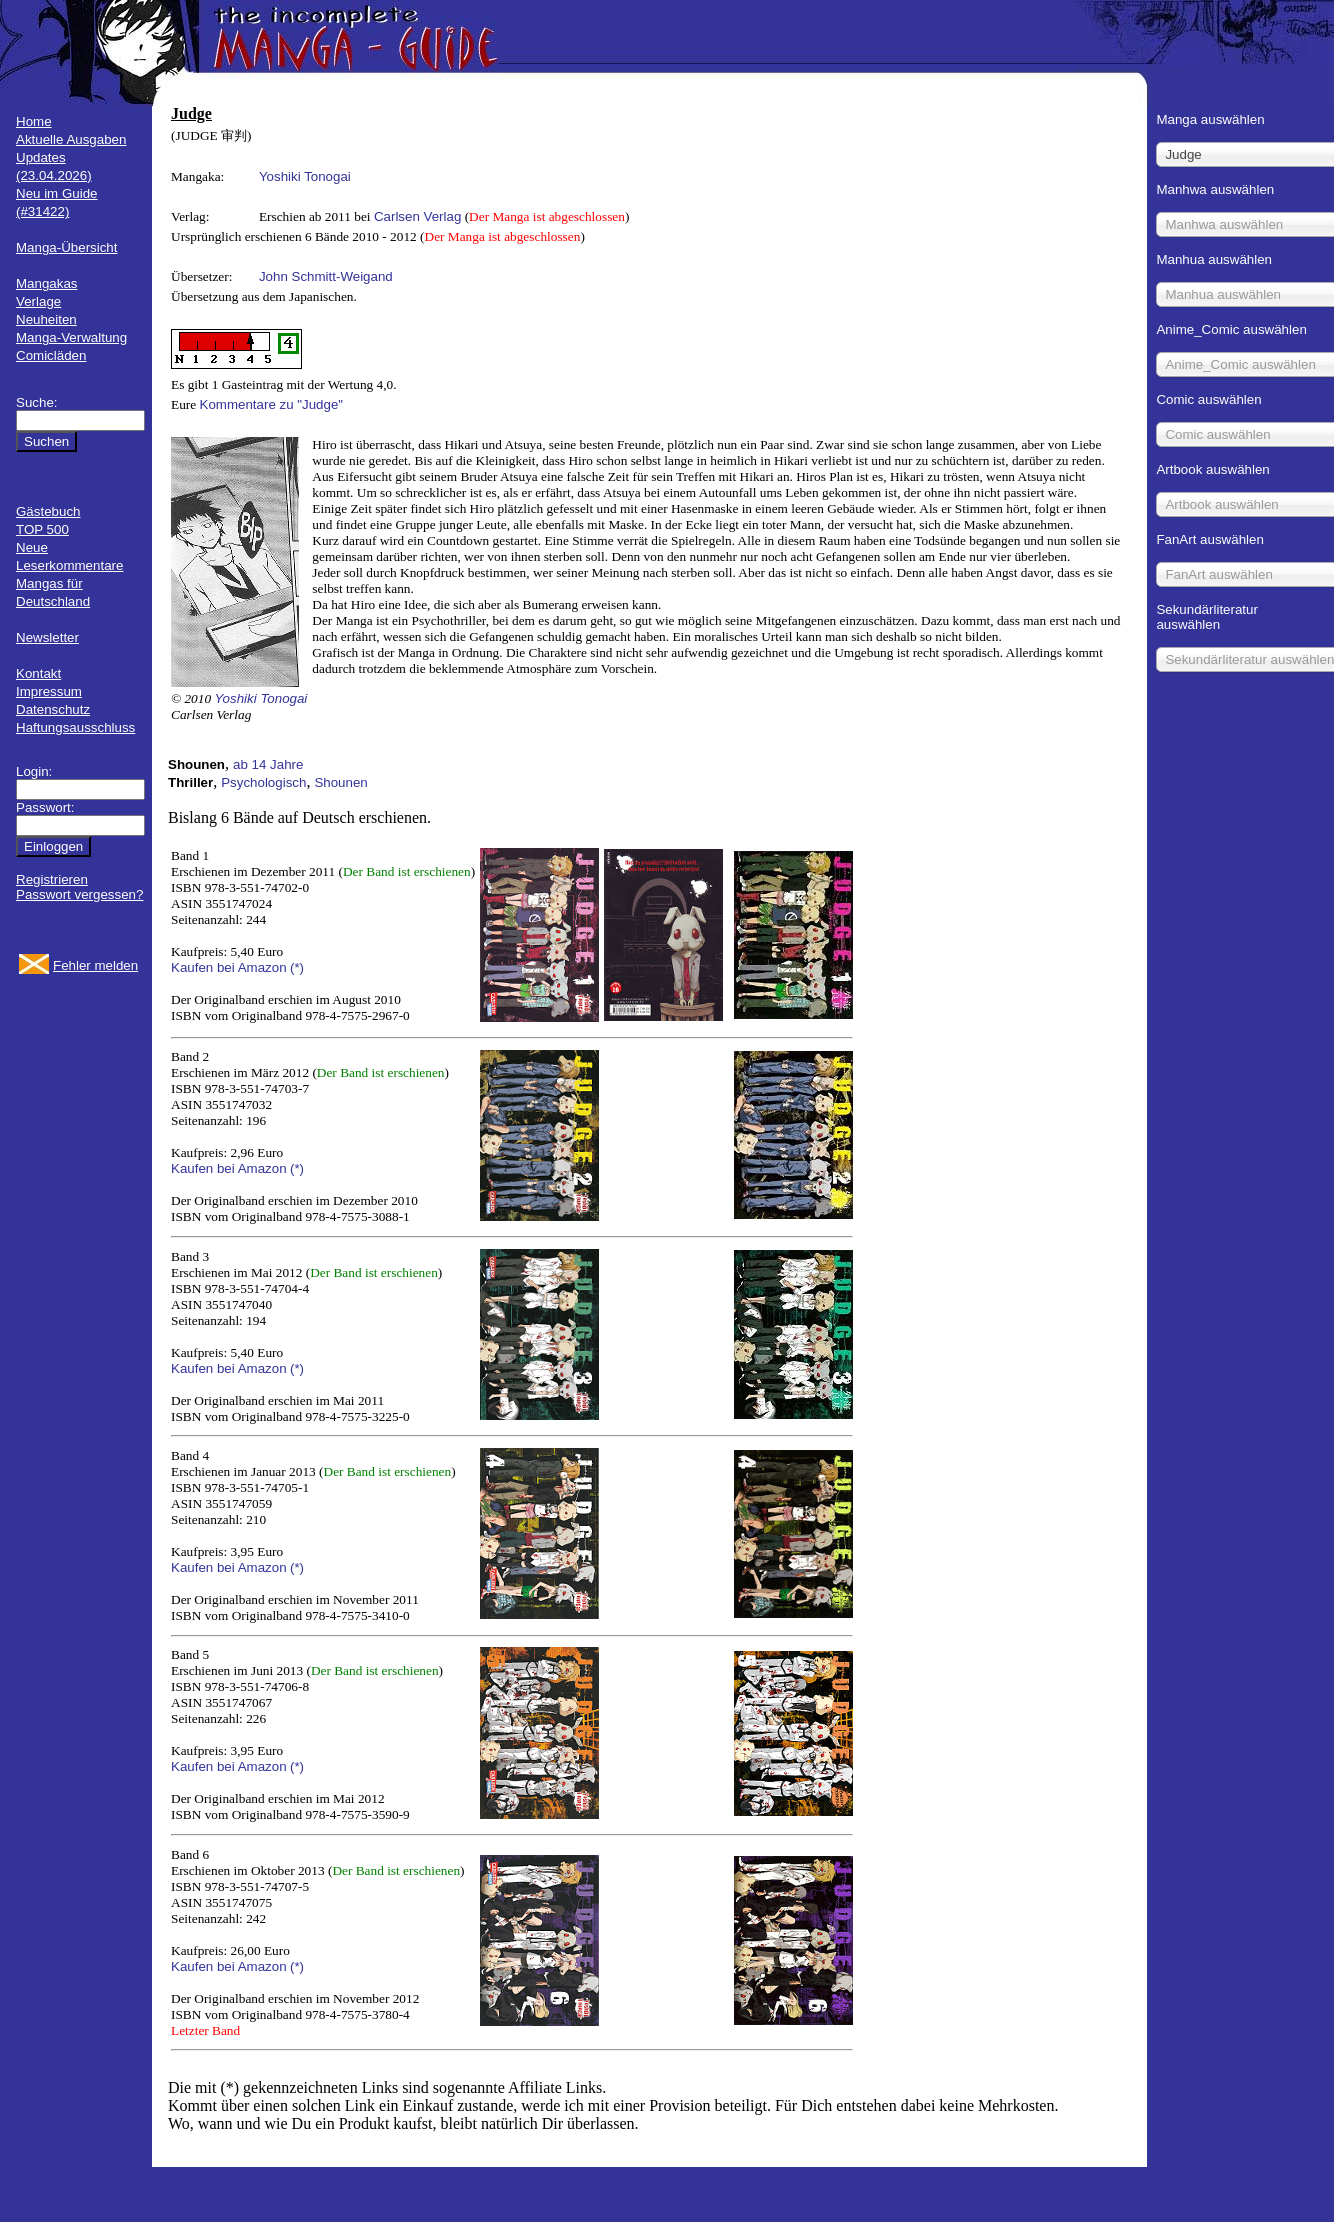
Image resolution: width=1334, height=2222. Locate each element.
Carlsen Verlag (417, 216)
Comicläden (51, 355)
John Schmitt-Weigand (326, 276)
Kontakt (38, 673)
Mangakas (47, 283)
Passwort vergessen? (79, 894)
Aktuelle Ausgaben (71, 139)
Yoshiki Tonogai (305, 176)
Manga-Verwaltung (71, 337)
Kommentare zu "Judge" (272, 404)
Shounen (340, 782)
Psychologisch (263, 782)
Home (34, 121)
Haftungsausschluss (75, 727)
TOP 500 (42, 529)
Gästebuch (48, 511)
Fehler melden (95, 965)
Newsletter (47, 637)
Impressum (49, 691)
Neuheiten (46, 319)
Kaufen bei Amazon (229, 967)
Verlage (38, 301)
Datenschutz (53, 709)
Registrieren (52, 879)
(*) (297, 967)
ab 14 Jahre (268, 764)
